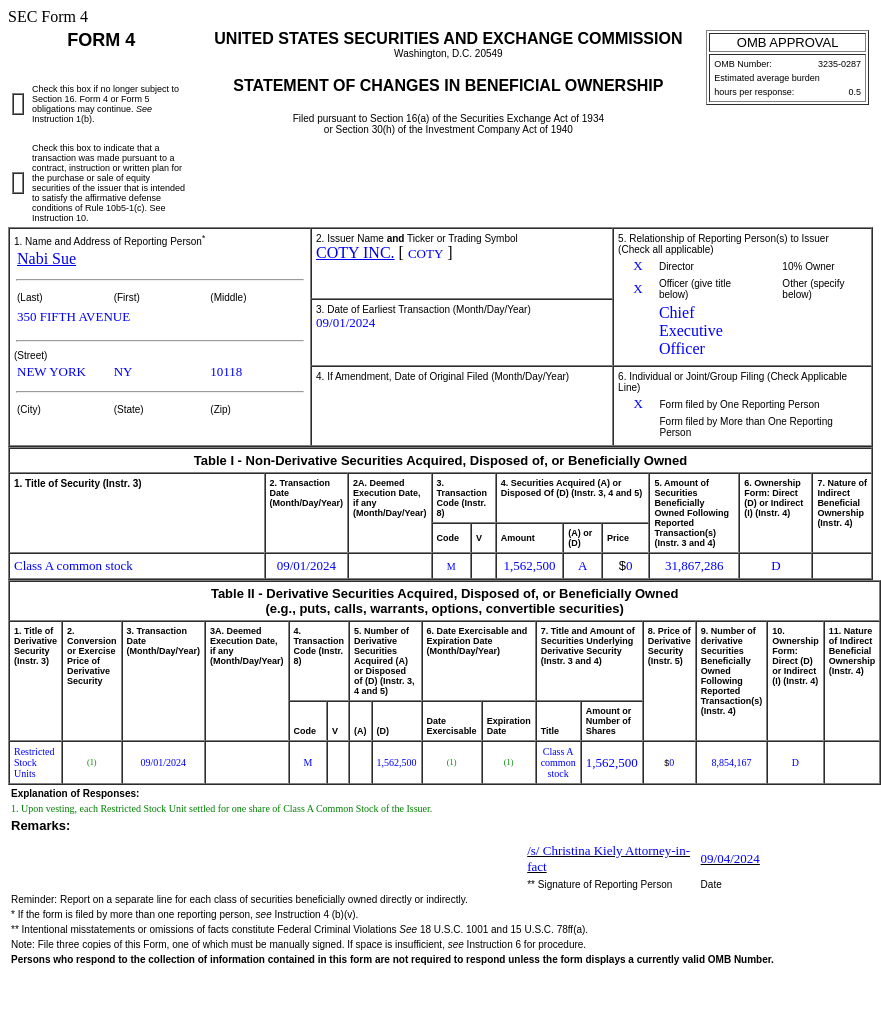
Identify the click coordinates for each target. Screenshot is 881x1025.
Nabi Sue (46, 258)
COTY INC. (355, 252)
